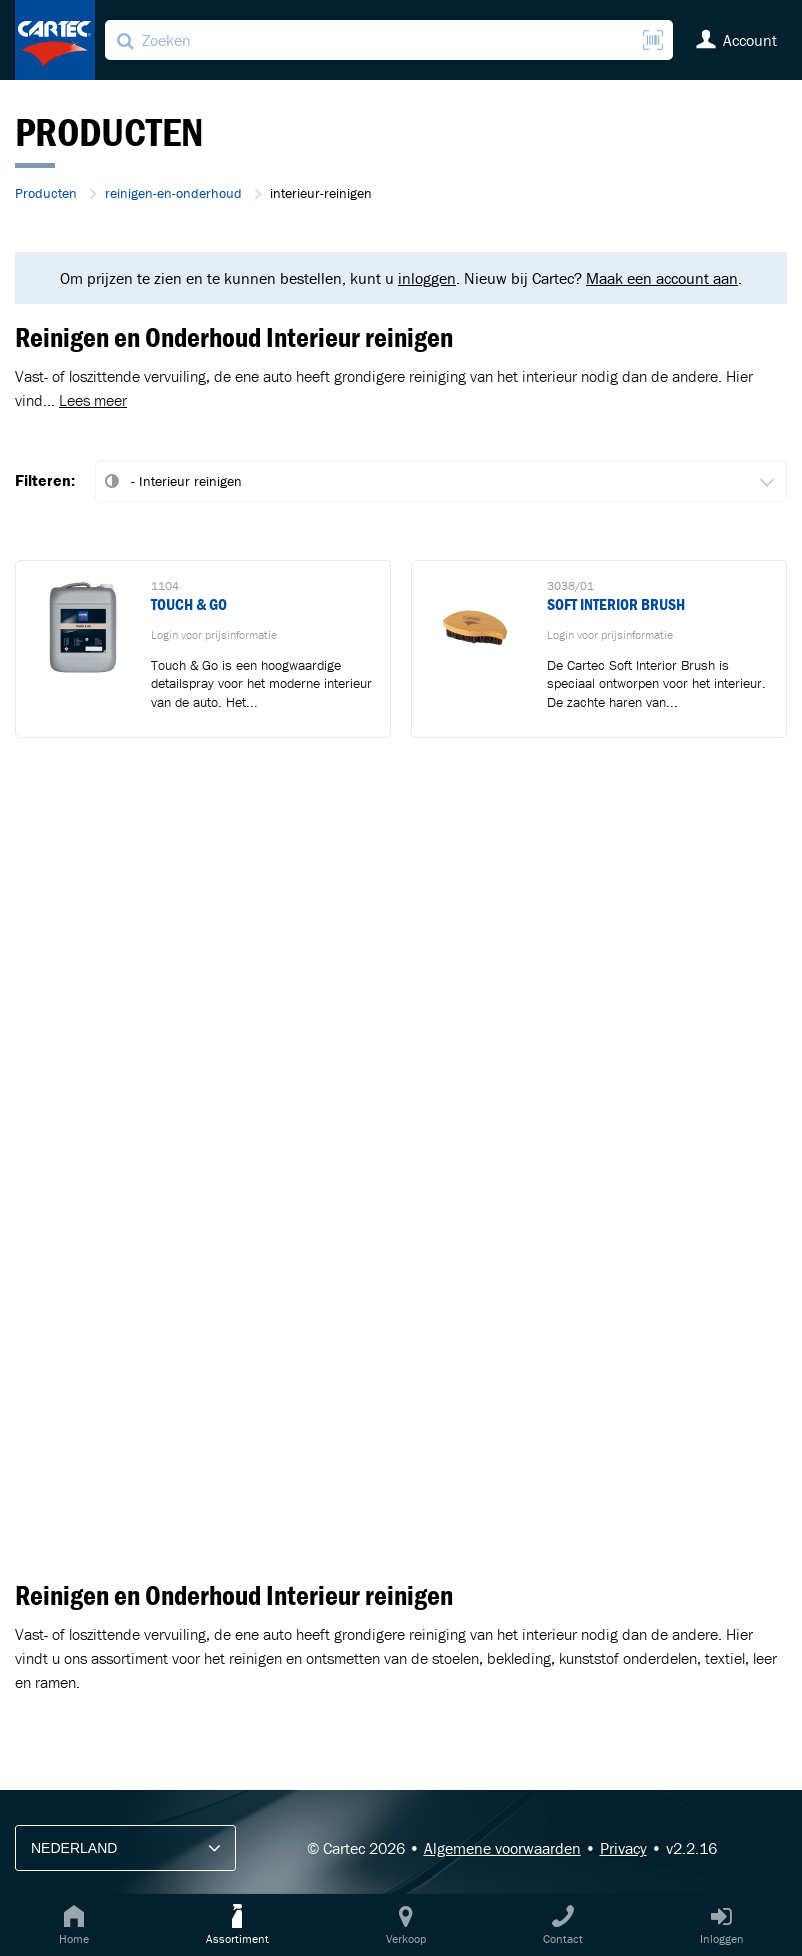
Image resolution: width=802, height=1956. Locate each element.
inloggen (427, 278)
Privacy (623, 1848)
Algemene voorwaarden (502, 1848)
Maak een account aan (662, 278)
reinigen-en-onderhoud (173, 193)
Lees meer (93, 400)
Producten (46, 193)
